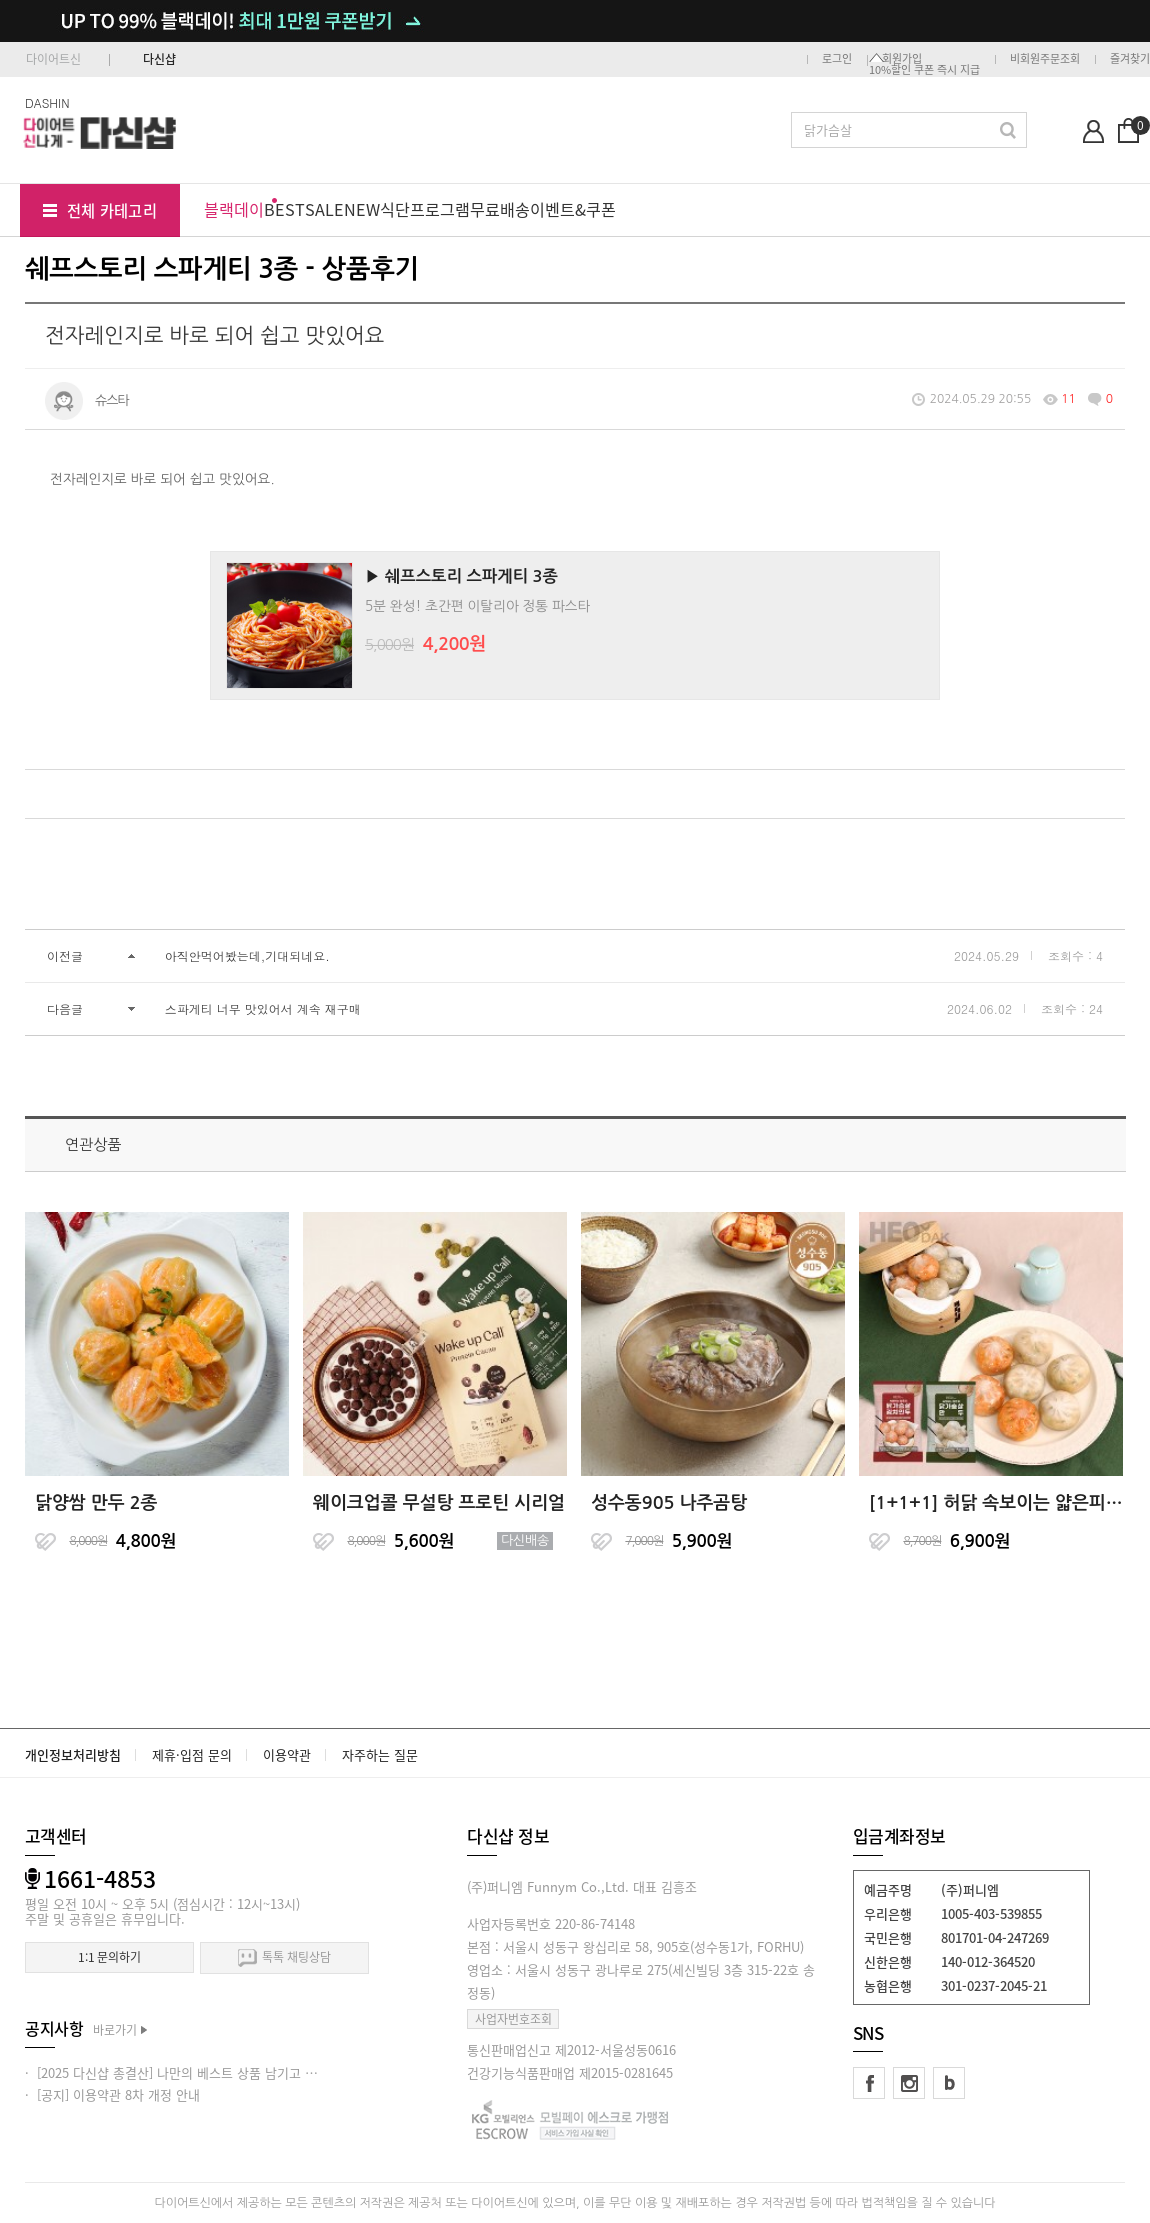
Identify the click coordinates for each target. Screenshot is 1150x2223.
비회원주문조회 (1045, 58)
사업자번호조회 (513, 2019)
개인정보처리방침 (73, 1754)
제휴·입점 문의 (192, 1754)
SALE (324, 209)
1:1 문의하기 (109, 1957)
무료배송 (500, 209)
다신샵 (159, 59)
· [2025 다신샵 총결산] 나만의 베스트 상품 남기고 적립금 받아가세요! (217, 2072)
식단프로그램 (425, 209)
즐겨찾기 (1130, 58)
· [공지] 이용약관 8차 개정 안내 (112, 2094)
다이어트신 (53, 59)
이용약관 (287, 1754)
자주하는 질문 (380, 1754)
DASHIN (47, 102)
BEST (284, 209)
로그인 (837, 58)
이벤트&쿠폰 (573, 209)
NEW (362, 209)
